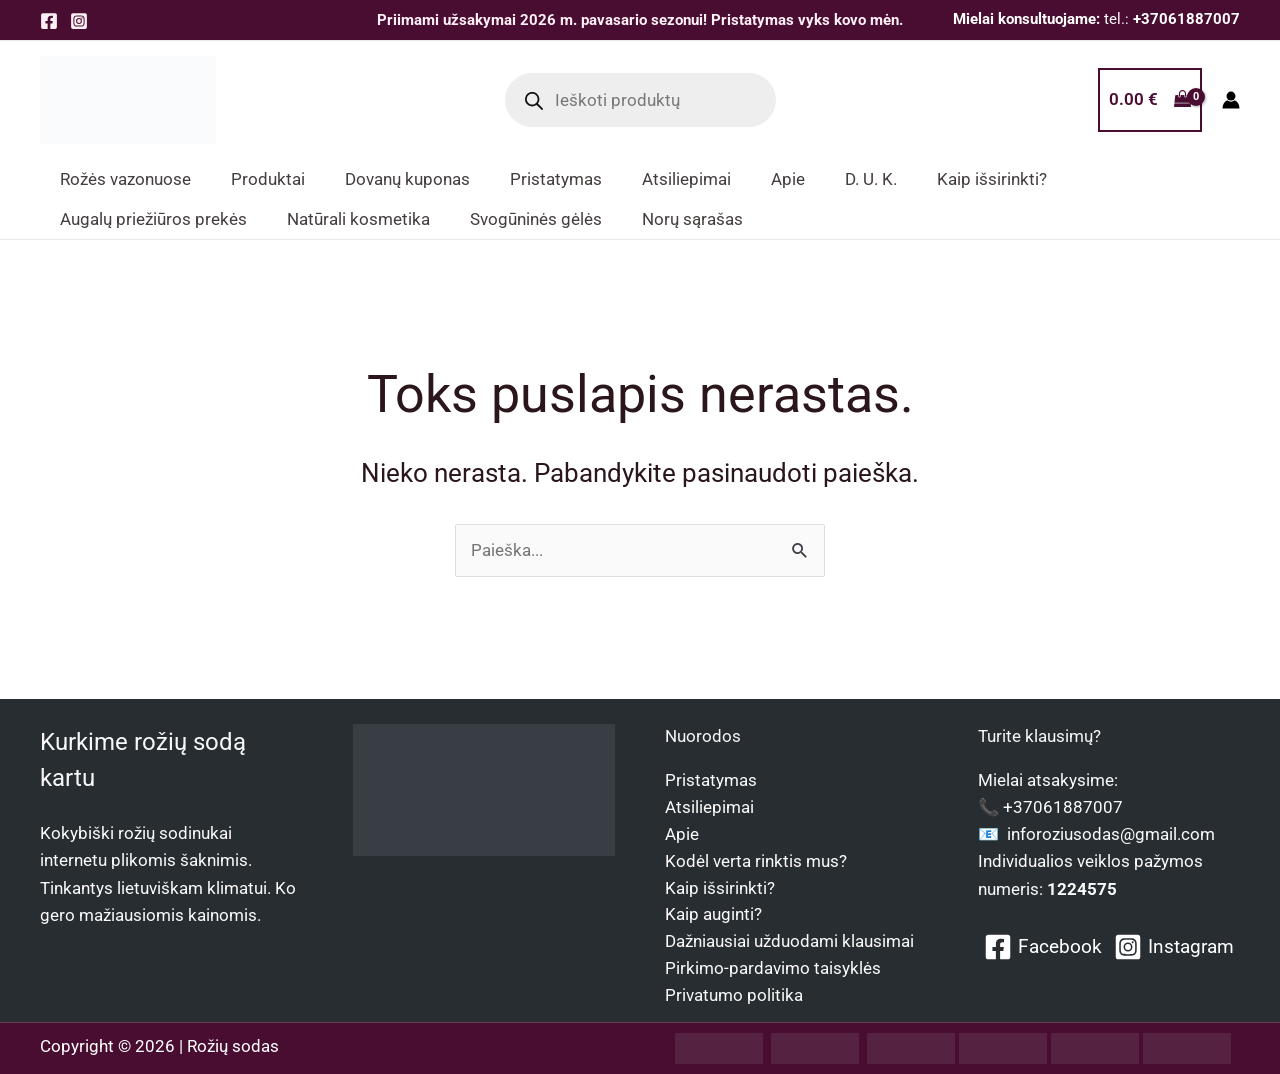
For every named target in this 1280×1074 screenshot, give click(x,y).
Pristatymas (556, 179)
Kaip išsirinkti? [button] (992, 179)
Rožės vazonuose (125, 179)
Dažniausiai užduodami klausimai (789, 941)
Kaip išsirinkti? (720, 886)
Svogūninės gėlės (536, 219)
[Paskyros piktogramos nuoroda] (1231, 100)
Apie (682, 832)
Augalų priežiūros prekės (153, 219)
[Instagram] (79, 21)
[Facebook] (49, 21)
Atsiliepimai (686, 179)
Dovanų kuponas (407, 179)
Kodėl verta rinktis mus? (756, 859)
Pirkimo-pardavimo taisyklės (773, 968)
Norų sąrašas (692, 219)
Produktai (268, 179)
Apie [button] (788, 179)
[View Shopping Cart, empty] (1150, 99)
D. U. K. (871, 179)
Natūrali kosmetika (358, 219)
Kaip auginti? (713, 914)
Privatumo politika (734, 995)
